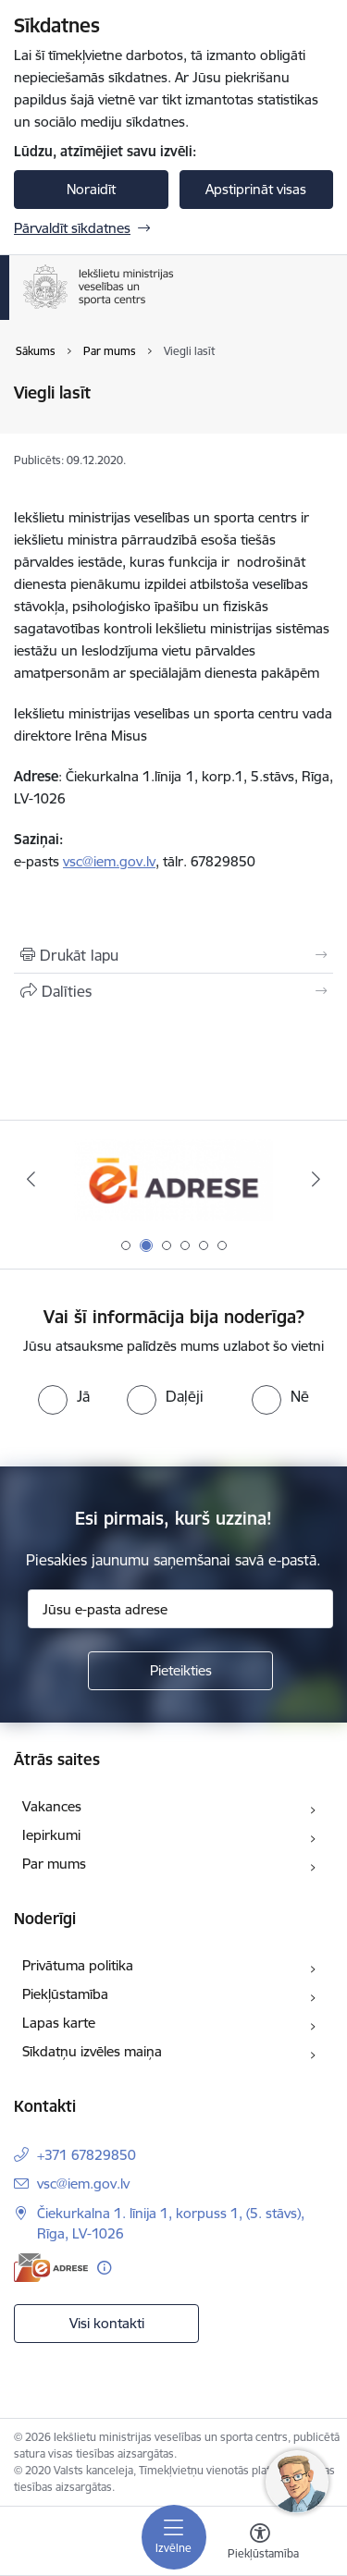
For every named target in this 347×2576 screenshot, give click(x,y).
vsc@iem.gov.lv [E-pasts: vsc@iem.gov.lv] (83, 2183)
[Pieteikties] (180, 1670)
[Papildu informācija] (104, 2268)
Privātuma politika (77, 1965)
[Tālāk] (316, 1179)
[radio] (64, 1396)
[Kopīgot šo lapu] (173, 991)
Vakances (51, 1806)
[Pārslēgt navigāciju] (174, 2537)
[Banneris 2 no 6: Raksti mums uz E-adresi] (173, 1179)
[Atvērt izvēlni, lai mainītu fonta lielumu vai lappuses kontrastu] (260, 2543)
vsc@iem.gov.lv (109, 861)
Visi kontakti (106, 2323)
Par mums (54, 1863)
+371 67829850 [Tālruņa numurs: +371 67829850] (86, 2155)
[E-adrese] (51, 2267)
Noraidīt (91, 189)
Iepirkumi (51, 1835)
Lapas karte (58, 2022)
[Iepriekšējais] (30, 1179)
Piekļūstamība (65, 1994)
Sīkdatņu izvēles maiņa (92, 2051)
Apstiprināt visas (255, 189)
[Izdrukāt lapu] (173, 955)
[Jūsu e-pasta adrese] (180, 1608)
